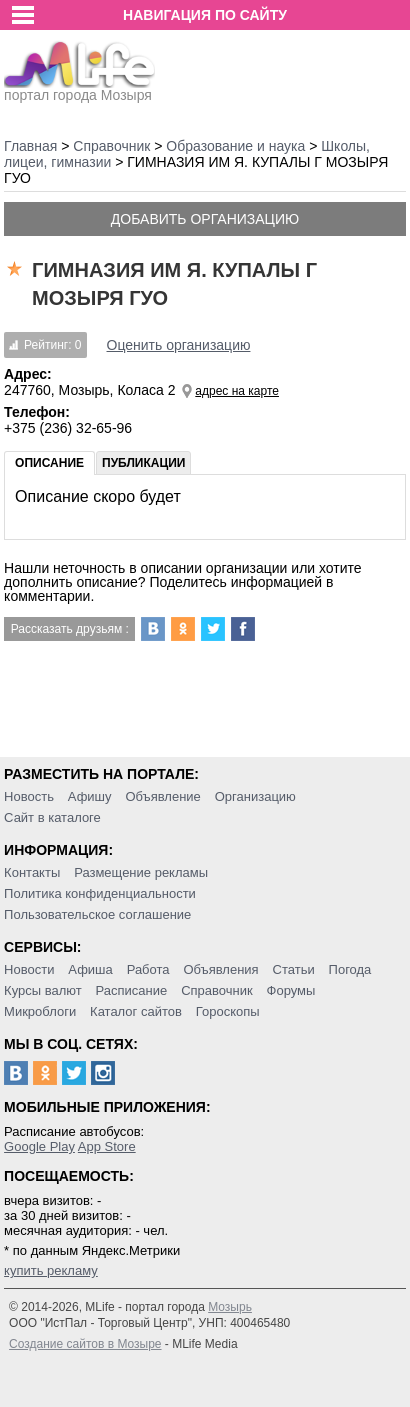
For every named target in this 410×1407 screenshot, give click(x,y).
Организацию (255, 796)
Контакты (32, 872)
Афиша (90, 969)
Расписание (132, 990)
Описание (49, 463)
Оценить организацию (179, 345)
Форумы (291, 990)
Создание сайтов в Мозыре (85, 1344)
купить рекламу (51, 1270)
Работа (148, 969)
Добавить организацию (205, 219)
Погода (350, 969)
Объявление (162, 796)
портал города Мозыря (79, 89)
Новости (29, 969)
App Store (107, 1146)
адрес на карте (237, 391)
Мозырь (230, 1307)
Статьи (294, 969)
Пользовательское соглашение (97, 914)
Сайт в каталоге (52, 817)
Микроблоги (40, 1011)
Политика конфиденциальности (100, 893)
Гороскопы (228, 1011)
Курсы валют (43, 990)
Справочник (217, 990)
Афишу (90, 796)
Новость (29, 796)
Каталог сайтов (136, 1011)
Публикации (143, 463)
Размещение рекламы (141, 872)
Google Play (39, 1146)
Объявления (220, 969)
